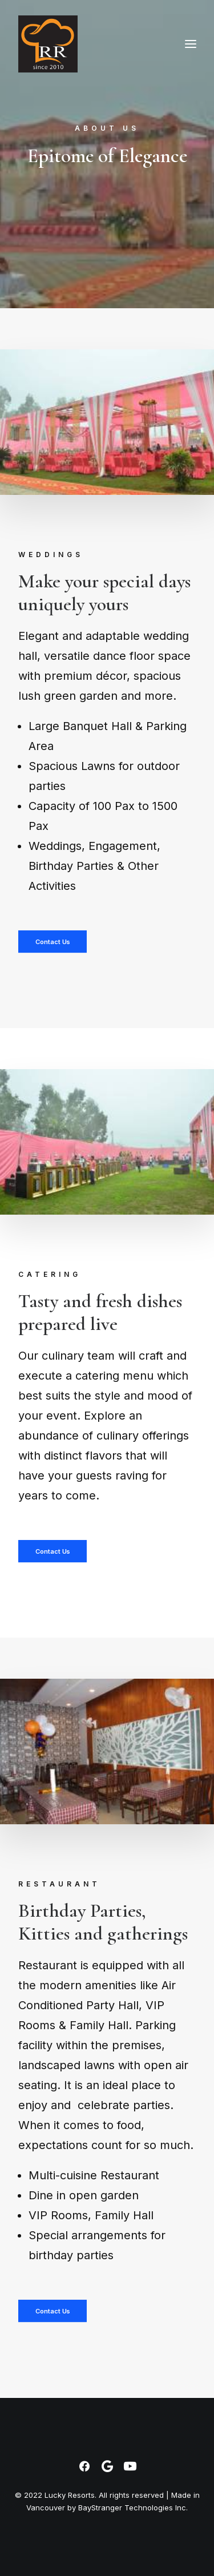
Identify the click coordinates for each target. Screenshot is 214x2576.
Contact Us (52, 942)
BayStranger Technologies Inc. (133, 2507)
